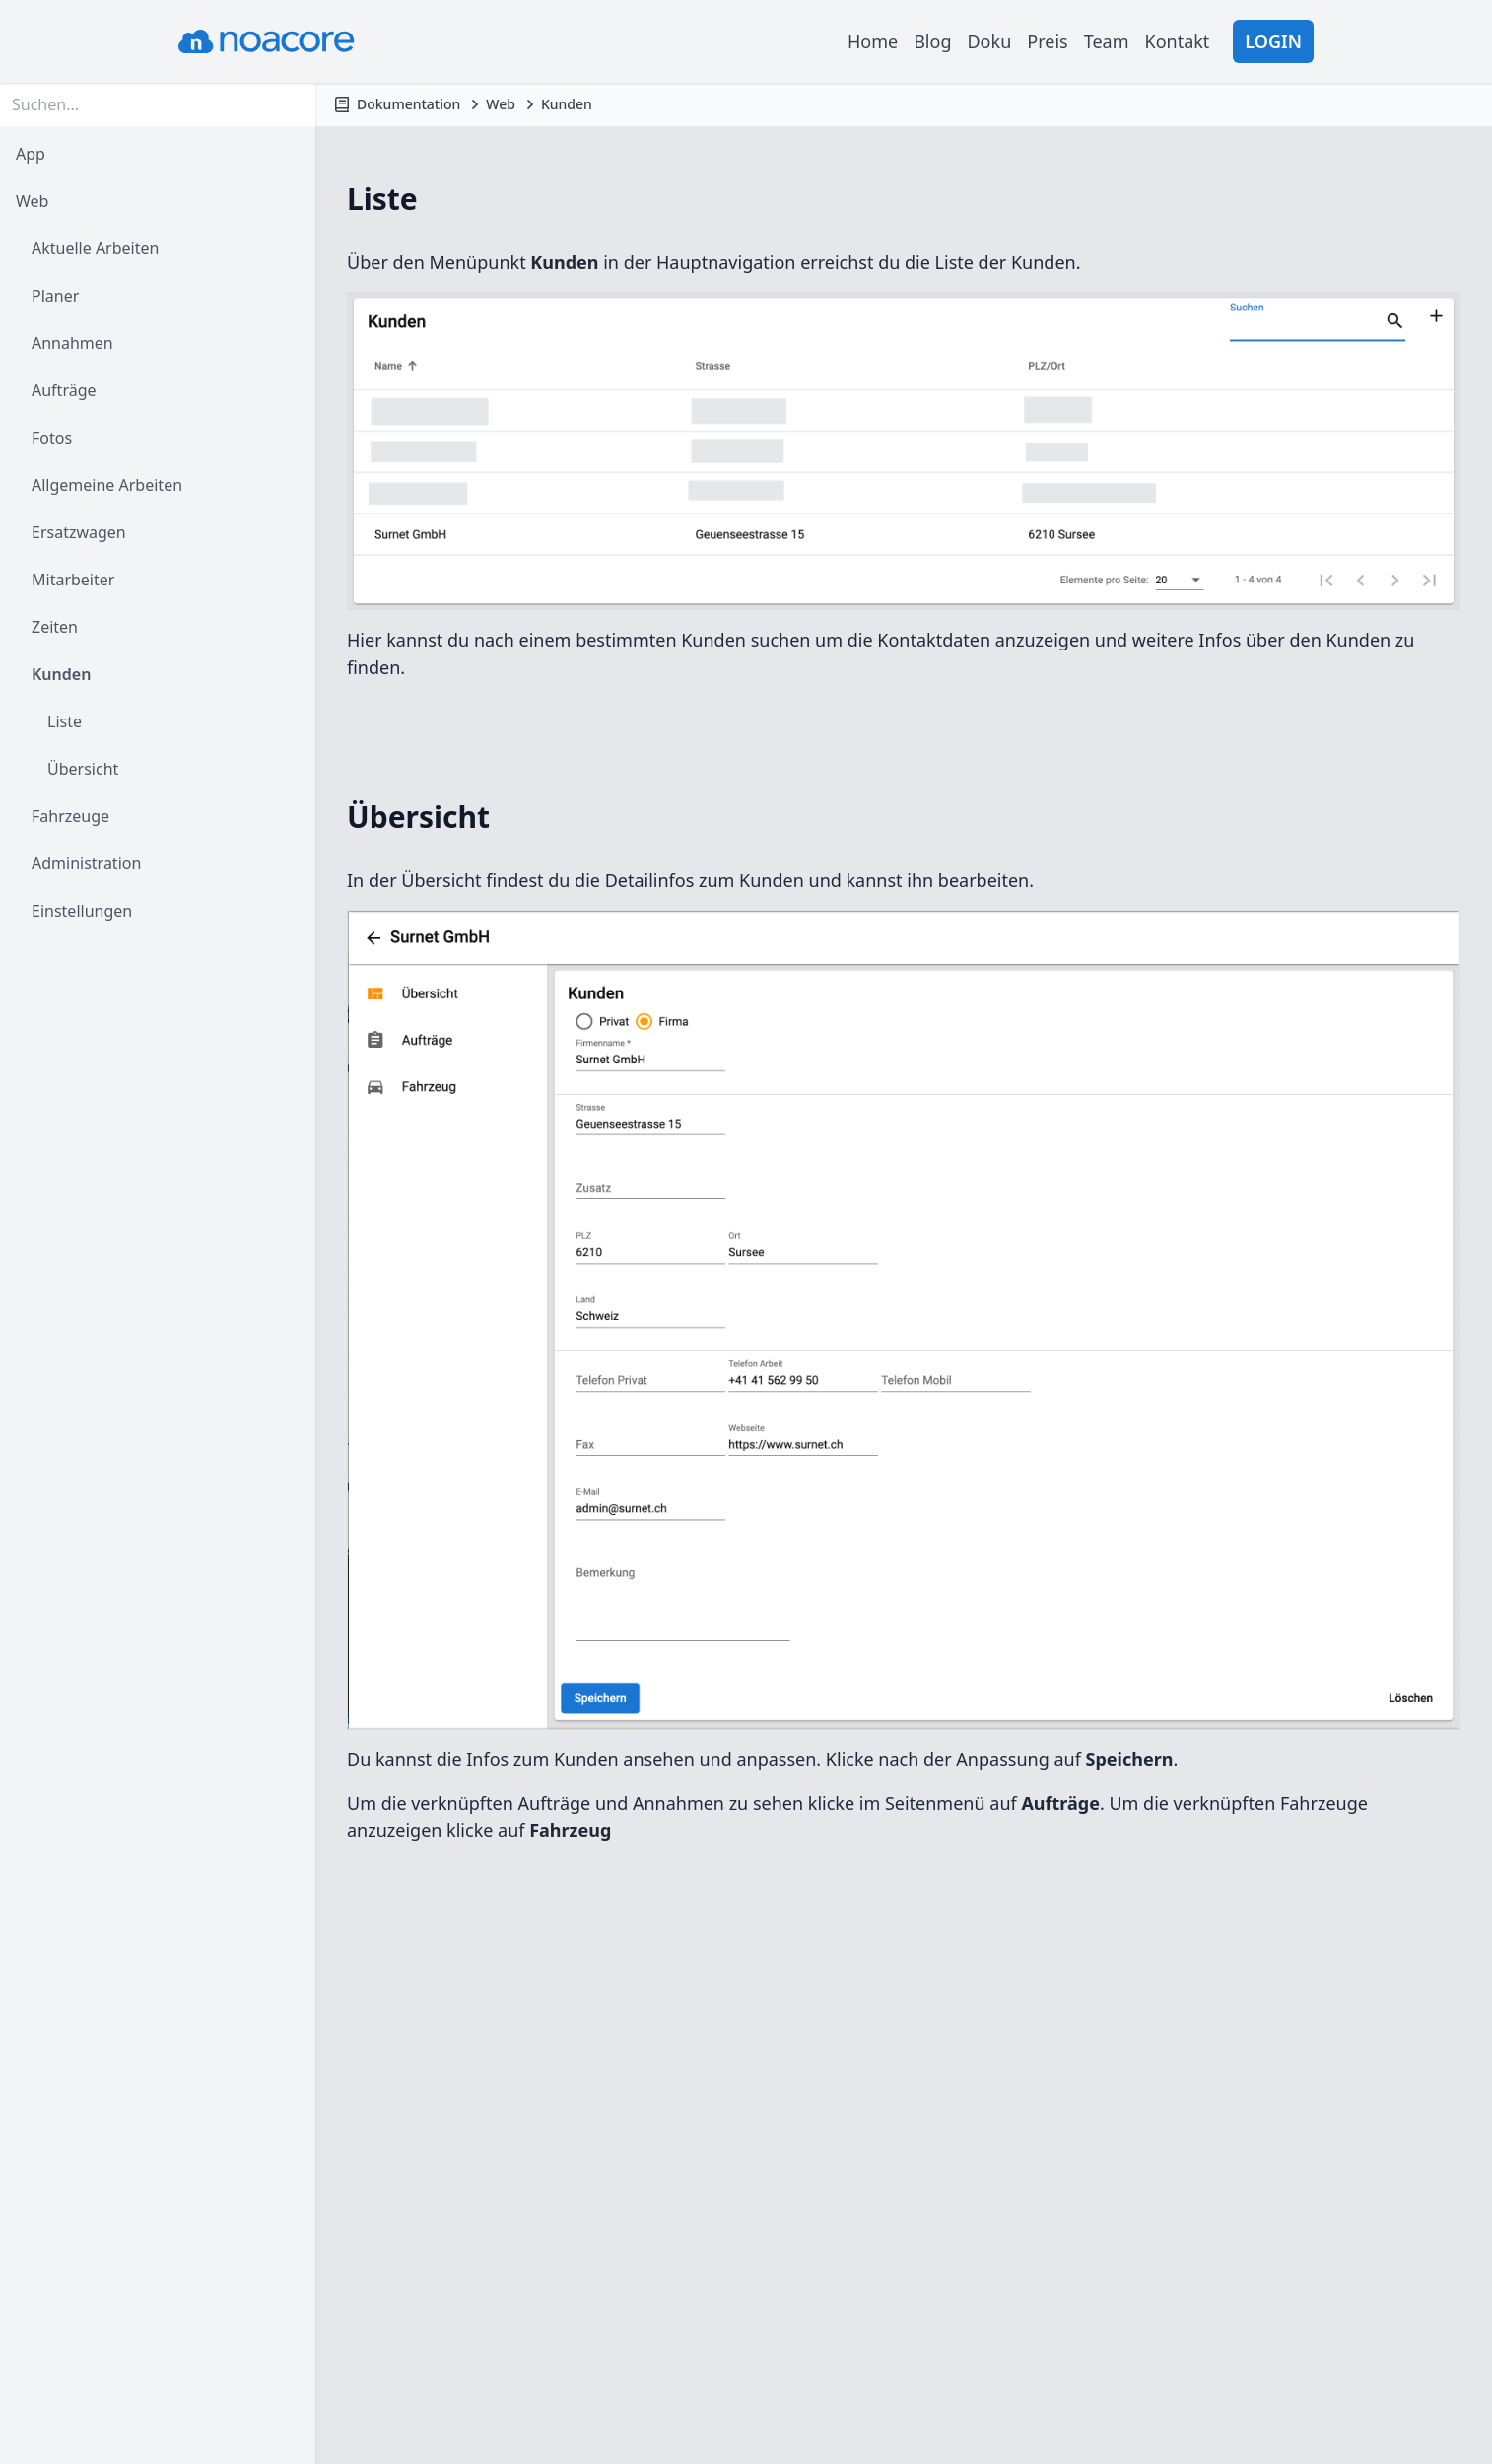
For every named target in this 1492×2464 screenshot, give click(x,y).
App (30, 154)
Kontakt (1176, 41)
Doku (989, 41)
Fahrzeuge (70, 816)
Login (1273, 41)
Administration (86, 863)
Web (32, 201)
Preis (1047, 41)
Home (873, 41)
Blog (932, 41)
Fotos (52, 437)
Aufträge (64, 390)
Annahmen (72, 343)
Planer (55, 296)
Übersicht (82, 769)
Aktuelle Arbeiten (95, 248)
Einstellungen (82, 911)
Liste (64, 721)
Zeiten (55, 627)
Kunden (61, 674)
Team (1106, 41)
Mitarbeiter (73, 579)
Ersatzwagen (79, 532)
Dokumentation (408, 104)
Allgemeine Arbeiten (107, 485)
